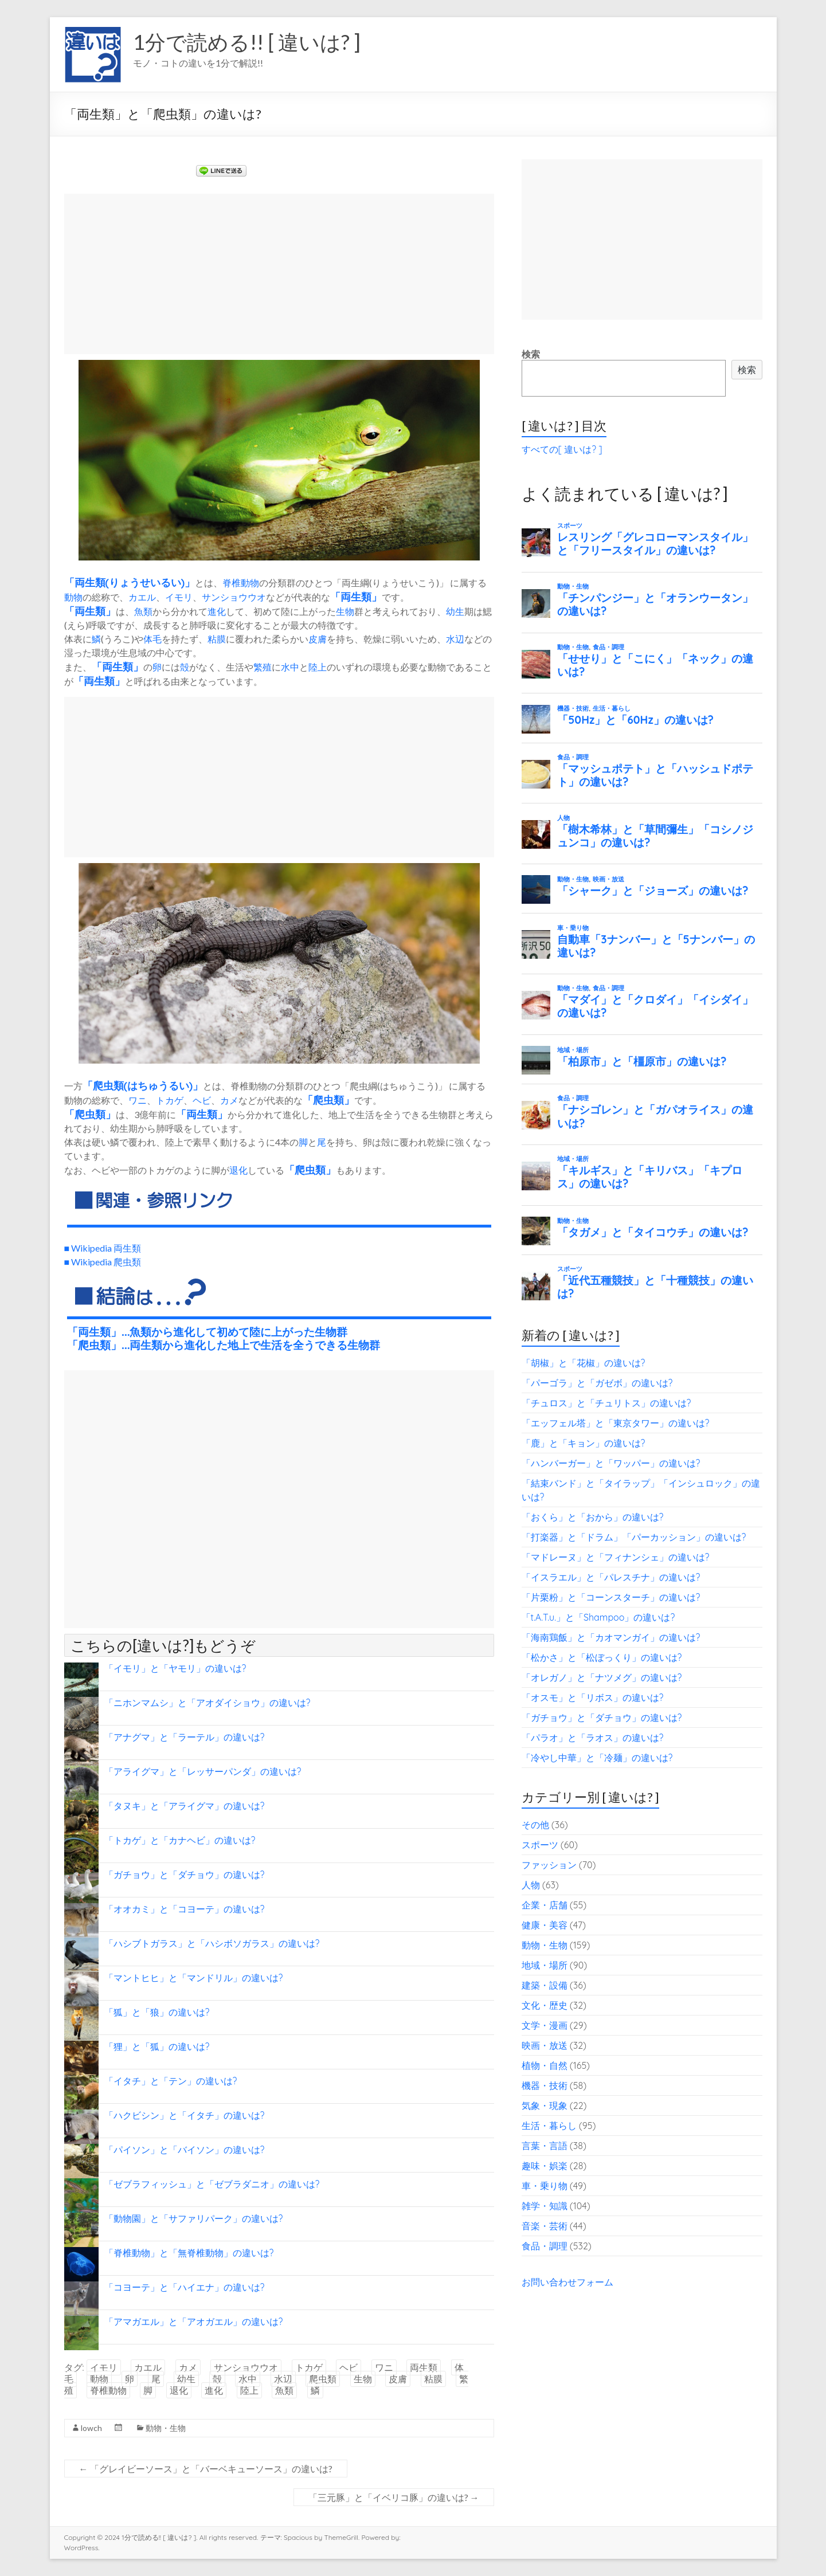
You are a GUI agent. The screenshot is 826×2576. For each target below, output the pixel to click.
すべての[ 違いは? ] (562, 449)
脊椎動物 (240, 582)
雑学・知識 (544, 2206)
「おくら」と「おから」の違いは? (593, 1517)
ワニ (137, 1100)
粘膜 (217, 638)
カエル (142, 596)
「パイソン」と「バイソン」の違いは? (184, 2149)
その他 (535, 1824)
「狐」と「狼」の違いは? (157, 2012)
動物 (73, 596)
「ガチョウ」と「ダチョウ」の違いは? (184, 1874)
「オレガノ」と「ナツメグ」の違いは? (602, 1677)
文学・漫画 (544, 2025)
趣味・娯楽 (544, 2165)
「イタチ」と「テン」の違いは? (170, 2081)
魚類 (143, 611)
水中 (290, 666)
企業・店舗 (544, 1905)
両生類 (90, 582)
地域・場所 (544, 1965)
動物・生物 (166, 2428)
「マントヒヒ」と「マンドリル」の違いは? (193, 1977)
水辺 (455, 638)
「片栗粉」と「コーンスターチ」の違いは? (611, 1597)
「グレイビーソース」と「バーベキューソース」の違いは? (205, 2468)
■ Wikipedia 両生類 (103, 1247)
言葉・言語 (544, 2145)
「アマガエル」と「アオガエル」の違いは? (193, 2321)
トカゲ (169, 1100)
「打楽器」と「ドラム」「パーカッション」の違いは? (634, 1537)
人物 (531, 1885)
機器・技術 (544, 2085)
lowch (91, 2428)
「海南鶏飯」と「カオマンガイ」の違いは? (611, 1637)
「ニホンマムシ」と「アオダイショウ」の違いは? (207, 1702)
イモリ (179, 596)
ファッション (549, 1865)
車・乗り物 (544, 2185)
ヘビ (202, 1100)
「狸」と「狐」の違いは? (157, 2046)
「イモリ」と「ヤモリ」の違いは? (175, 1668)
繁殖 (262, 666)
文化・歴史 (544, 2005)
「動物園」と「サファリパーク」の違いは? (193, 2218)
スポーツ (540, 1844)
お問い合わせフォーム (567, 2282)
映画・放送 (544, 2045)
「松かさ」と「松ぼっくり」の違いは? (602, 1657)
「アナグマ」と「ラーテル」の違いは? (184, 1737)
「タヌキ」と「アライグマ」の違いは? (184, 1806)
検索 (531, 354)
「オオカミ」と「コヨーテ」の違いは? (184, 1909)
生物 (345, 611)
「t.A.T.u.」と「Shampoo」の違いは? (598, 1617)
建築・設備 (544, 1985)
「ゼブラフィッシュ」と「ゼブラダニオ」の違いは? (212, 2184)
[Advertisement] (279, 274)
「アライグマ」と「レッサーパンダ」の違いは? (203, 1771)
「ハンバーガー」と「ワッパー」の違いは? (611, 1463)
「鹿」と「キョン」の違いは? (583, 1443)
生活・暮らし (549, 2125)
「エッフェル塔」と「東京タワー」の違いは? (616, 1423)
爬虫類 (108, 1085)
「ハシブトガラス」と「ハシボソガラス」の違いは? (212, 1943)
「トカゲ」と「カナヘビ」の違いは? (180, 1840)
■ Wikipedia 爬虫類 (103, 1261)
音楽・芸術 (544, 2226)
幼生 (455, 611)
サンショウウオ (234, 596)
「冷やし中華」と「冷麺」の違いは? (597, 1757)
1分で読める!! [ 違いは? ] (247, 41)
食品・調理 (544, 2246)
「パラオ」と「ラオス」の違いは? (593, 1737)
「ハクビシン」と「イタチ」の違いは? (184, 2115)
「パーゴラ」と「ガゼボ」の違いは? (597, 1383)
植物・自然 (544, 2065)
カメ (229, 1100)
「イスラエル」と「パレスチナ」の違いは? (611, 1577)
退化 (238, 1170)
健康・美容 (544, 1925)
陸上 (317, 666)
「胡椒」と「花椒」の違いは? (583, 1363)
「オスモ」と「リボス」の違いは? (593, 1697)
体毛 (152, 638)
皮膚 (317, 638)
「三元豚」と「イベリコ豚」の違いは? (393, 2497)
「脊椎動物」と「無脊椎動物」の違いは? (189, 2253)
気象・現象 (544, 2105)
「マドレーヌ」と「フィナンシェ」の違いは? (616, 1557)
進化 (217, 611)
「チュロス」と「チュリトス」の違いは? (606, 1403)
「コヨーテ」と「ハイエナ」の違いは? (184, 2287)
